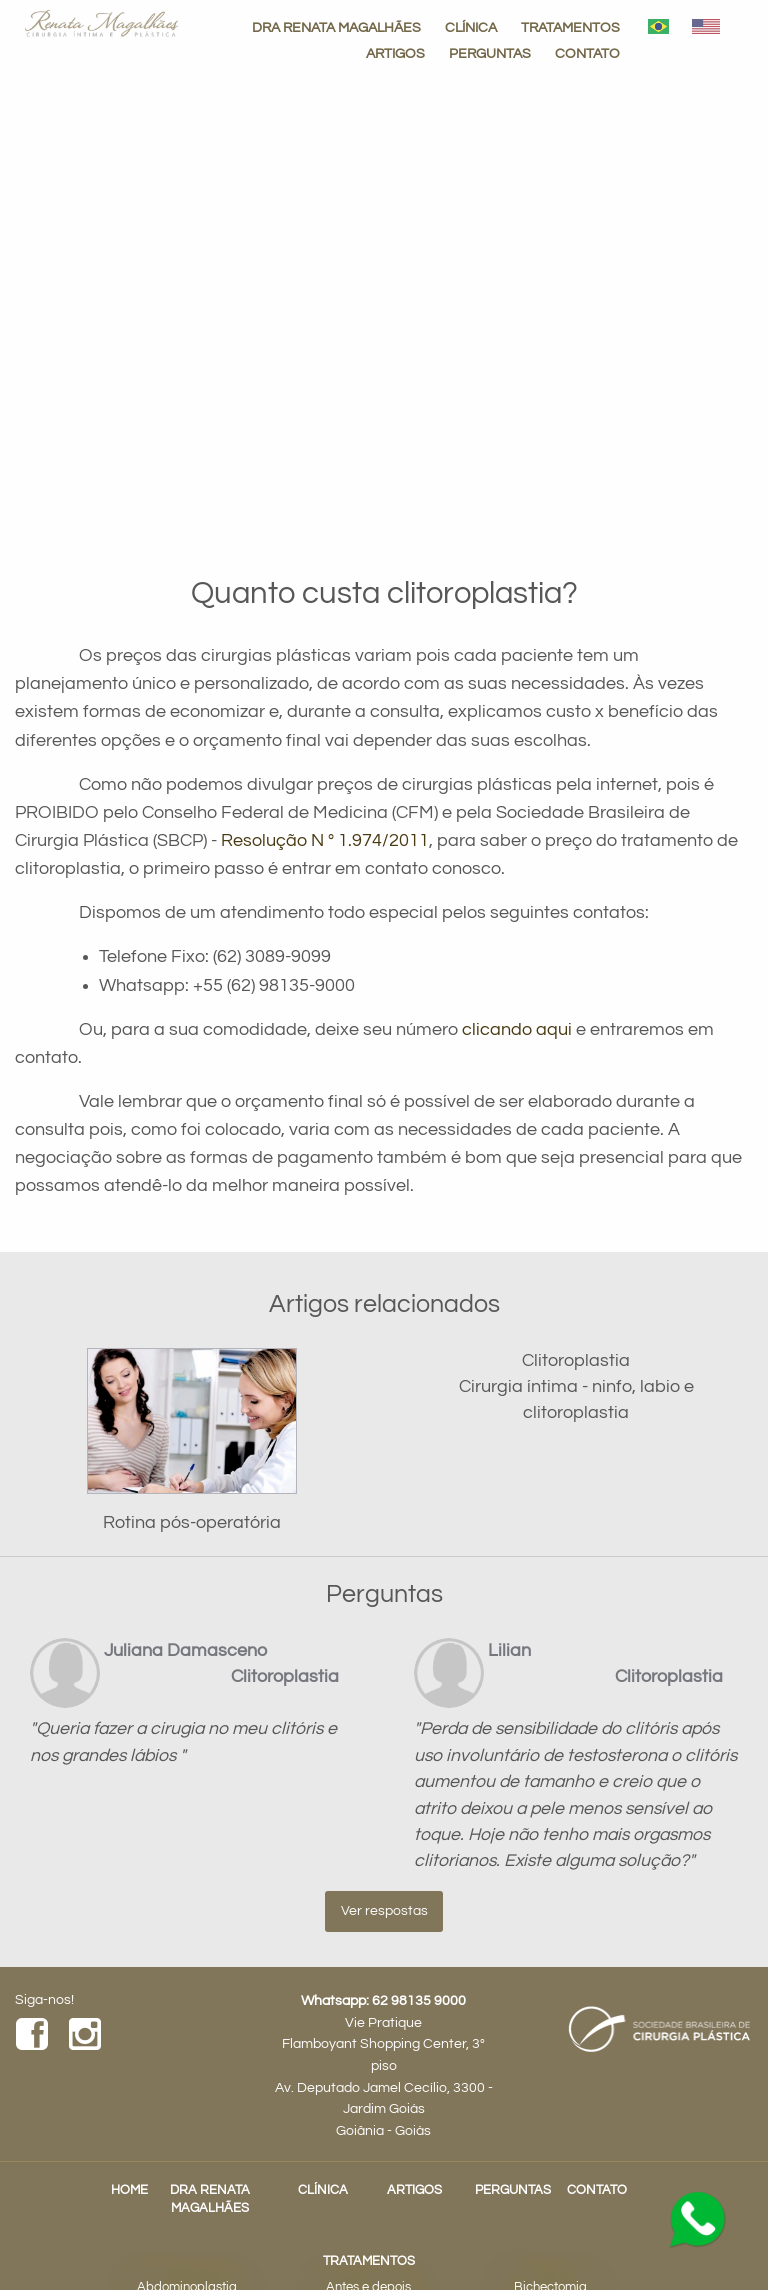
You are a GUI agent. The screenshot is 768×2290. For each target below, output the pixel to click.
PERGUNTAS (490, 53)
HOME (129, 2190)
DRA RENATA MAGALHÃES (336, 27)
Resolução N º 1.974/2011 (325, 841)
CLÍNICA (471, 27)
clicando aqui (517, 1030)
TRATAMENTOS (570, 27)
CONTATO (587, 53)
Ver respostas (384, 1910)
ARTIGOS (395, 53)
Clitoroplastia (576, 1361)
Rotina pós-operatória (192, 1523)
